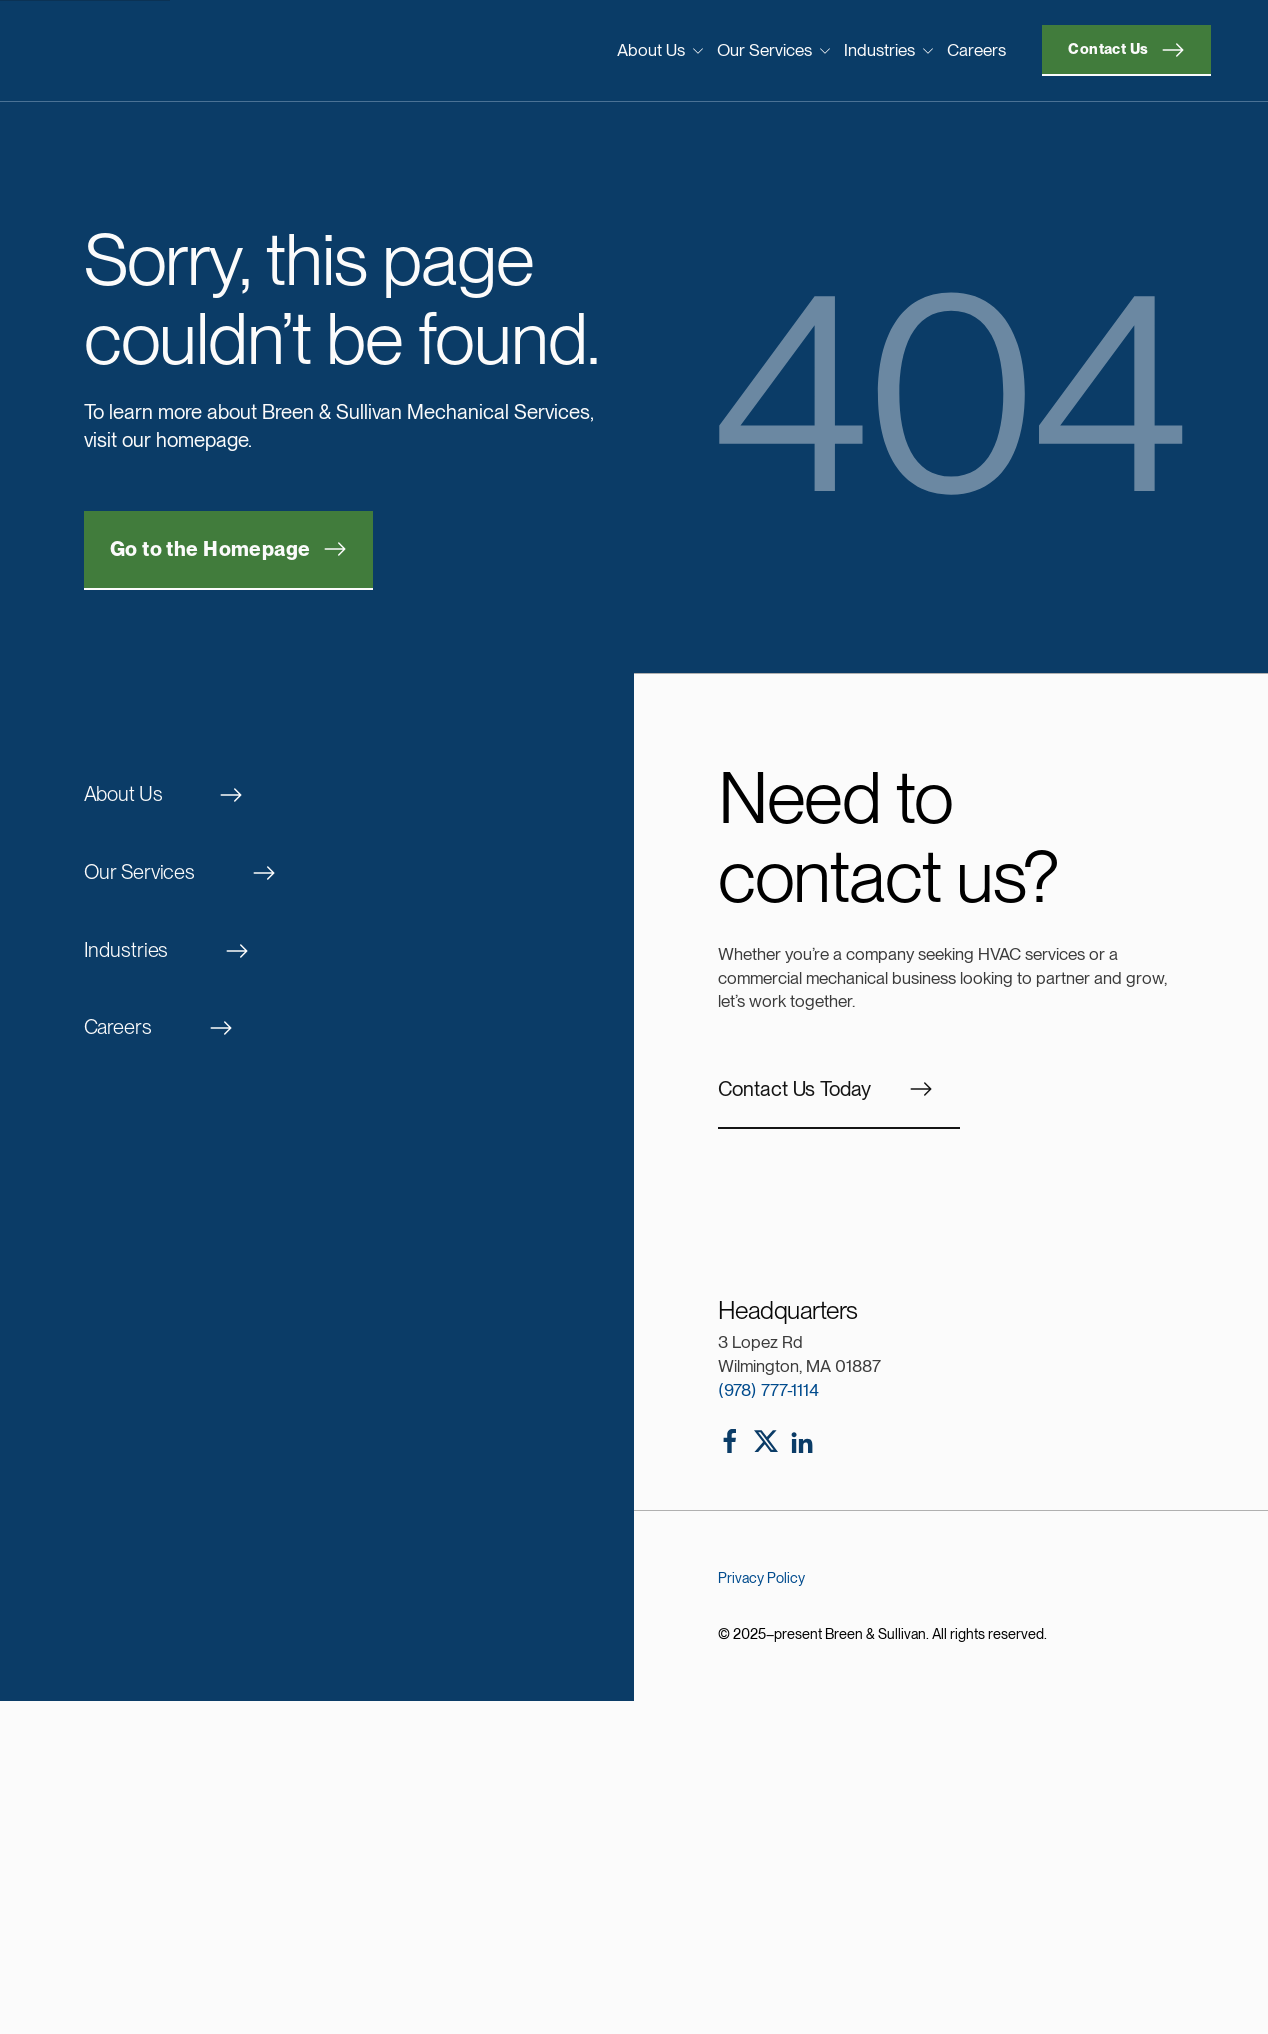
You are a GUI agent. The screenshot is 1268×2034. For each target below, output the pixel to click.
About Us (660, 50)
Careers (976, 50)
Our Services (774, 50)
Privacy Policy (761, 1577)
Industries (889, 50)
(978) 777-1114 (768, 1390)
